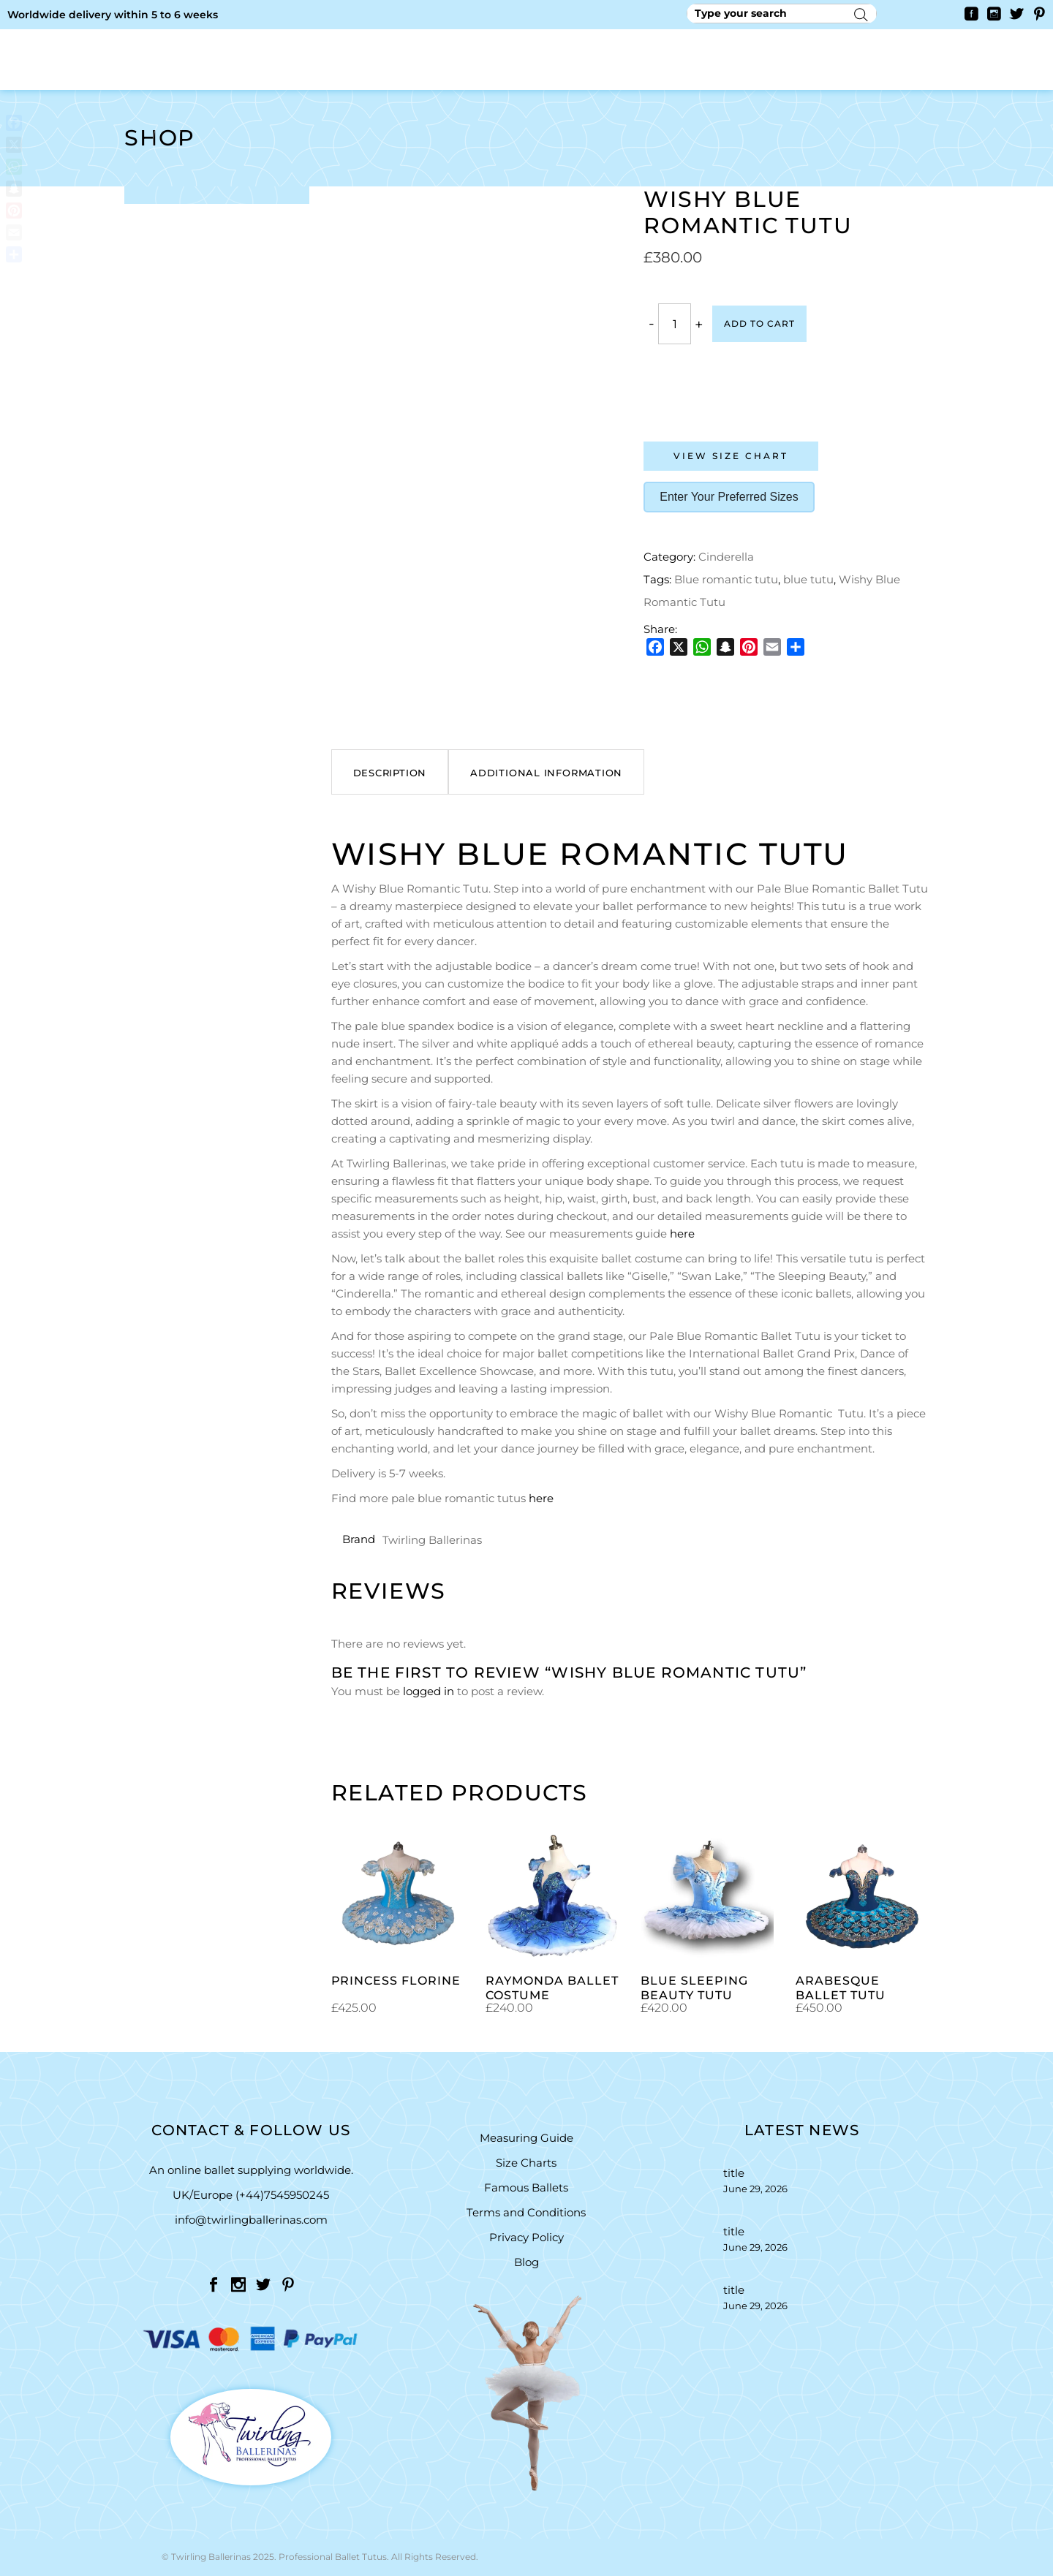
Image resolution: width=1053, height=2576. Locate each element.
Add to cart (759, 323)
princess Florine (396, 1981)
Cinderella (726, 557)
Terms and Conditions (526, 2212)
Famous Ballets (526, 2187)
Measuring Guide (526, 2138)
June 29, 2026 (755, 2188)
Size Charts (526, 2163)
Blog (526, 2262)
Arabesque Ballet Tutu (841, 1988)
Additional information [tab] (546, 773)
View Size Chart (730, 455)
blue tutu (808, 579)
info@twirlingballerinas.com (251, 2220)
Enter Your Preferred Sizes (729, 496)
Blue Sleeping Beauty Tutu (694, 1988)
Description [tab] (390, 773)
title (733, 2173)
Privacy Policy (526, 2237)
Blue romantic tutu (726, 579)
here (682, 1233)
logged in (428, 1691)
